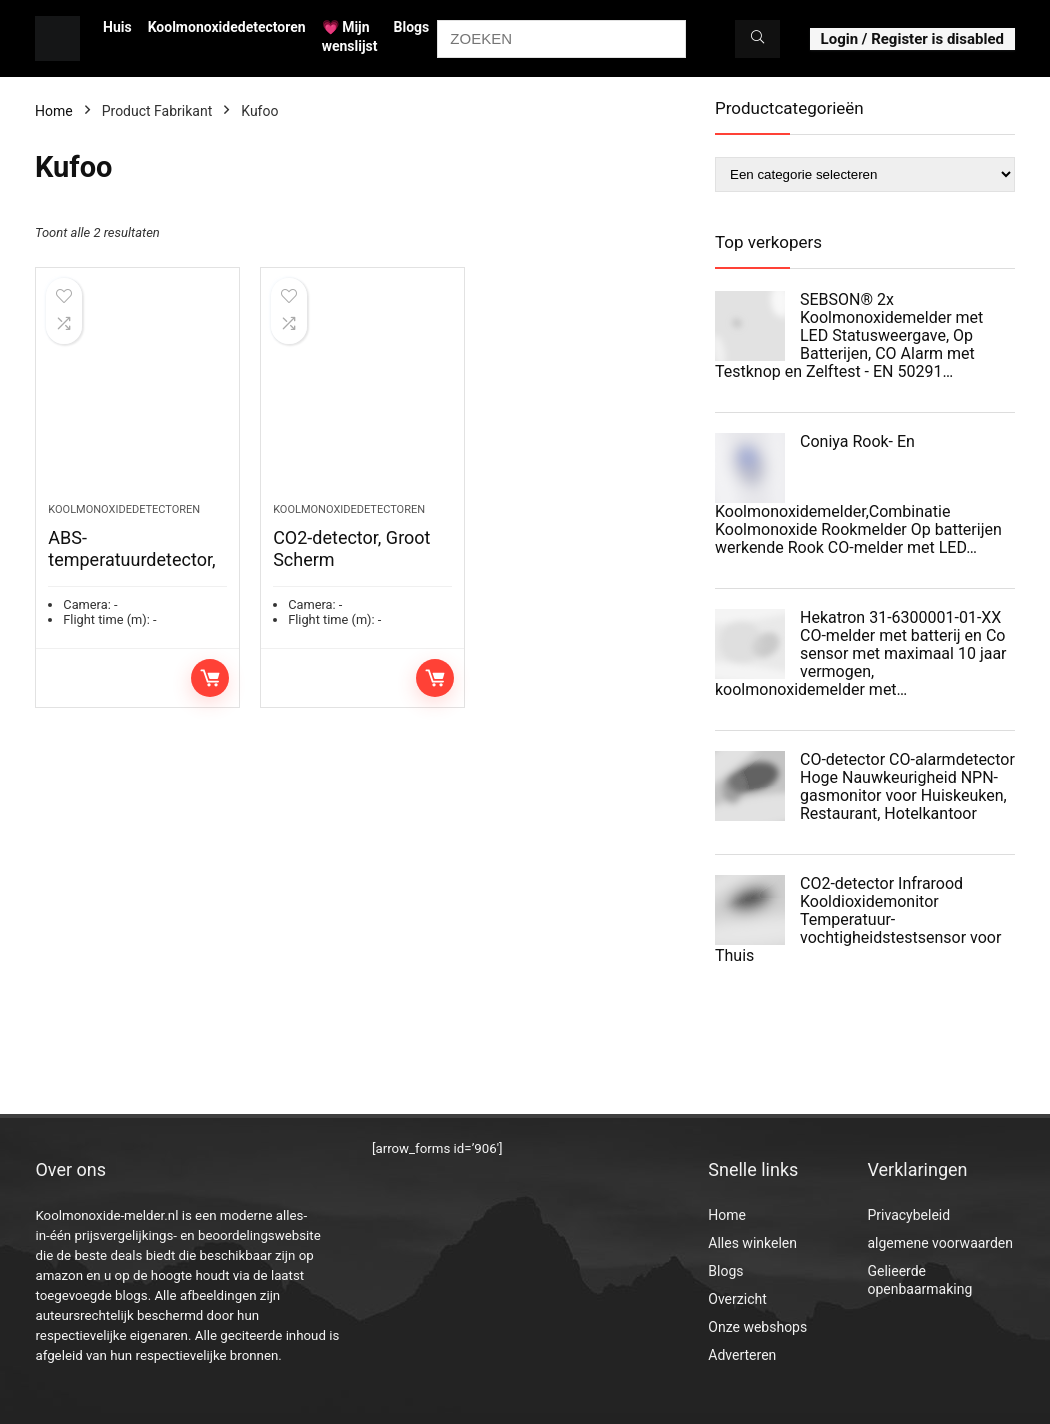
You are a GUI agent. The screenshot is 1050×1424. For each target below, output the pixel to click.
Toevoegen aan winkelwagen (210, 678)
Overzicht (737, 1299)
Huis (117, 27)
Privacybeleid (908, 1215)
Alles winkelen (752, 1243)
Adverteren (742, 1355)
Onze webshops (757, 1327)
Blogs (412, 27)
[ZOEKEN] (757, 39)
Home (54, 111)
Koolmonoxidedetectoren (227, 27)
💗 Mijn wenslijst (350, 36)
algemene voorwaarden (940, 1243)
